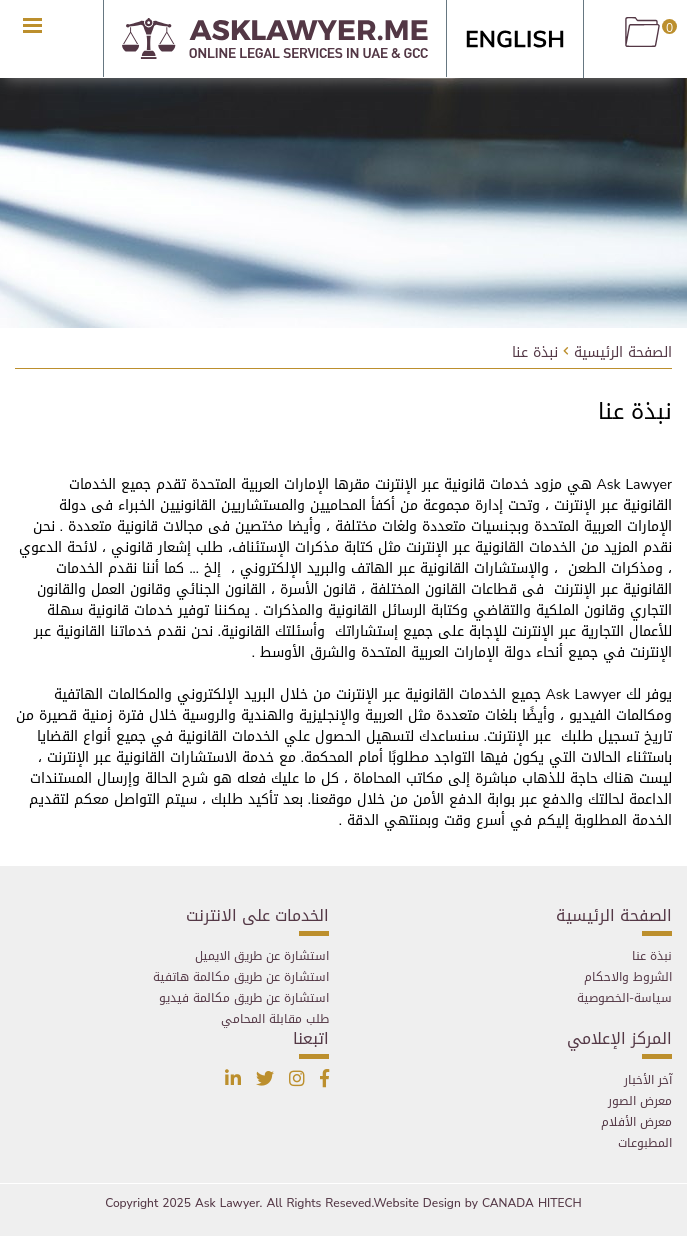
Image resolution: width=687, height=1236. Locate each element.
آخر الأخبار (648, 1080)
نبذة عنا (535, 354)
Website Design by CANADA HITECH (478, 1203)
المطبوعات (645, 1143)
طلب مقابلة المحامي (275, 1019)
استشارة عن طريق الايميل (262, 956)
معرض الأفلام (636, 1122)
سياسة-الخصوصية (624, 998)
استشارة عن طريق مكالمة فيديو (244, 998)
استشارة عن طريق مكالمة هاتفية (241, 977)
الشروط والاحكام (628, 977)
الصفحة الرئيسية (623, 354)
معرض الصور (640, 1101)
